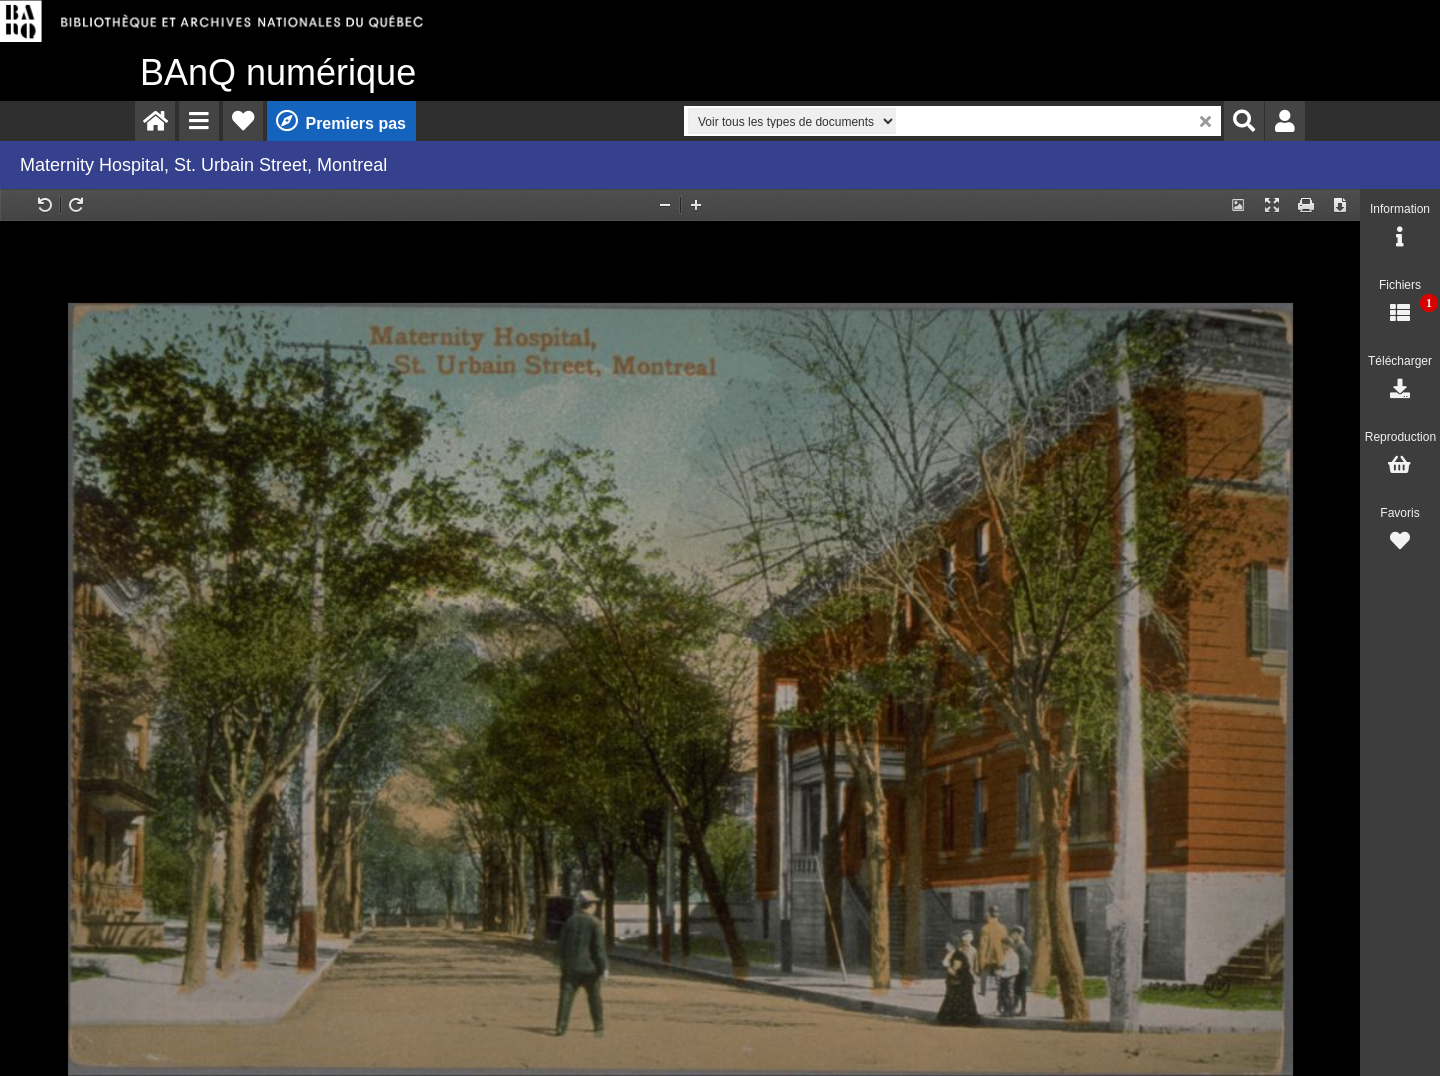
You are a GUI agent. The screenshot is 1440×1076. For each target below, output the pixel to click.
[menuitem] (155, 121)
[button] (199, 121)
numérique (278, 72)
